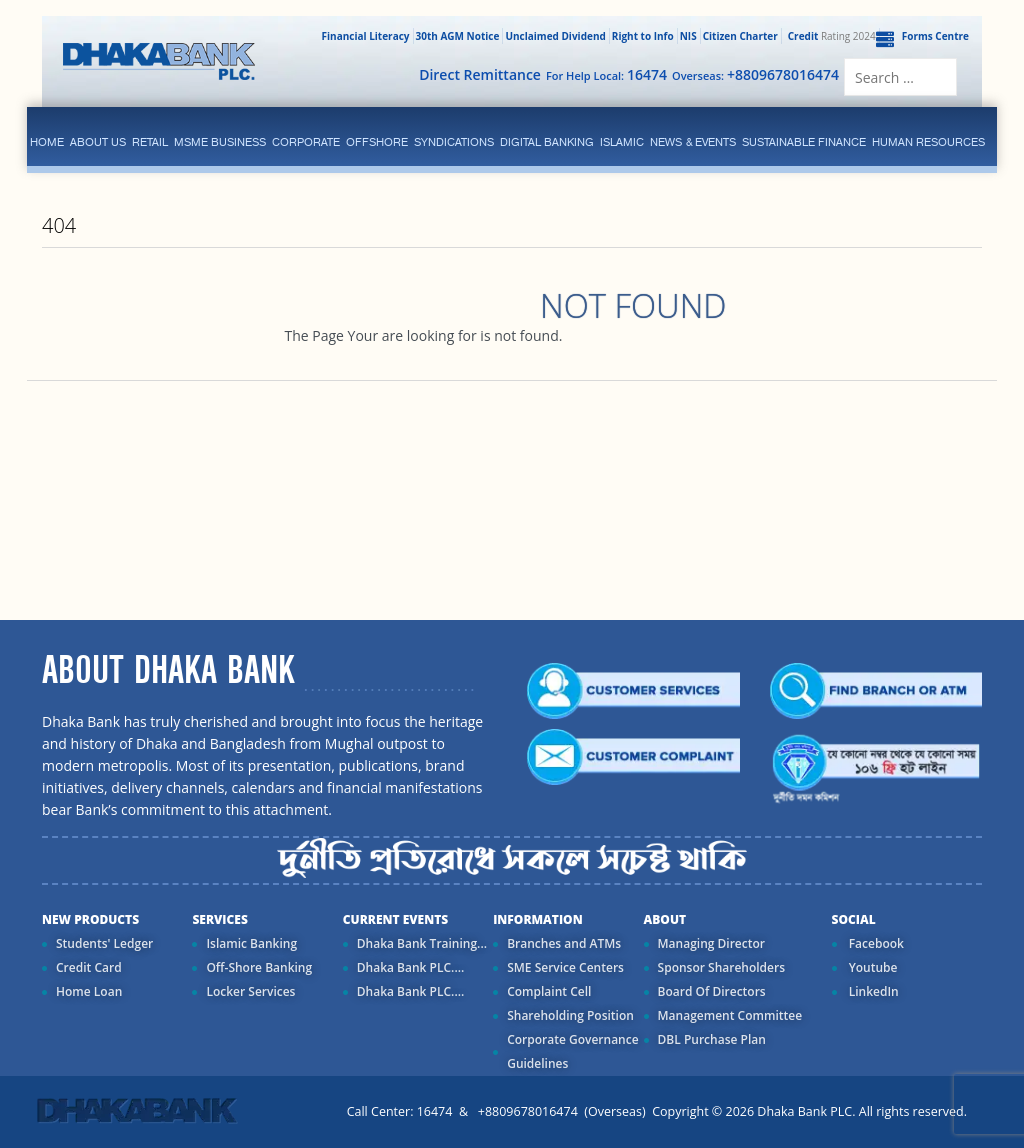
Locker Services (250, 991)
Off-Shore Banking (259, 967)
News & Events (693, 142)
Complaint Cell (549, 991)
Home (47, 142)
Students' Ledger (104, 943)
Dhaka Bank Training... (422, 943)
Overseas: (755, 74)
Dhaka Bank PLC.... (410, 967)
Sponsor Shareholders (721, 967)
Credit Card (89, 967)
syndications (454, 142)
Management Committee (730, 1015)
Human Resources (928, 142)
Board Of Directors (712, 991)
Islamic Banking (251, 943)
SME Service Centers (565, 967)
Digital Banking (547, 142)
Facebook (875, 943)
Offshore (377, 142)
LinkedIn (872, 991)
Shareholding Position (570, 1015)
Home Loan (89, 991)
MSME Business (220, 142)
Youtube (872, 967)
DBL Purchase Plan (712, 1039)
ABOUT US (98, 142)
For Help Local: (606, 74)
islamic (622, 142)
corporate (306, 142)
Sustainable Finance (804, 142)
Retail (150, 142)
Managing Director (711, 943)
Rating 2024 (830, 36)
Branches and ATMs (564, 943)
